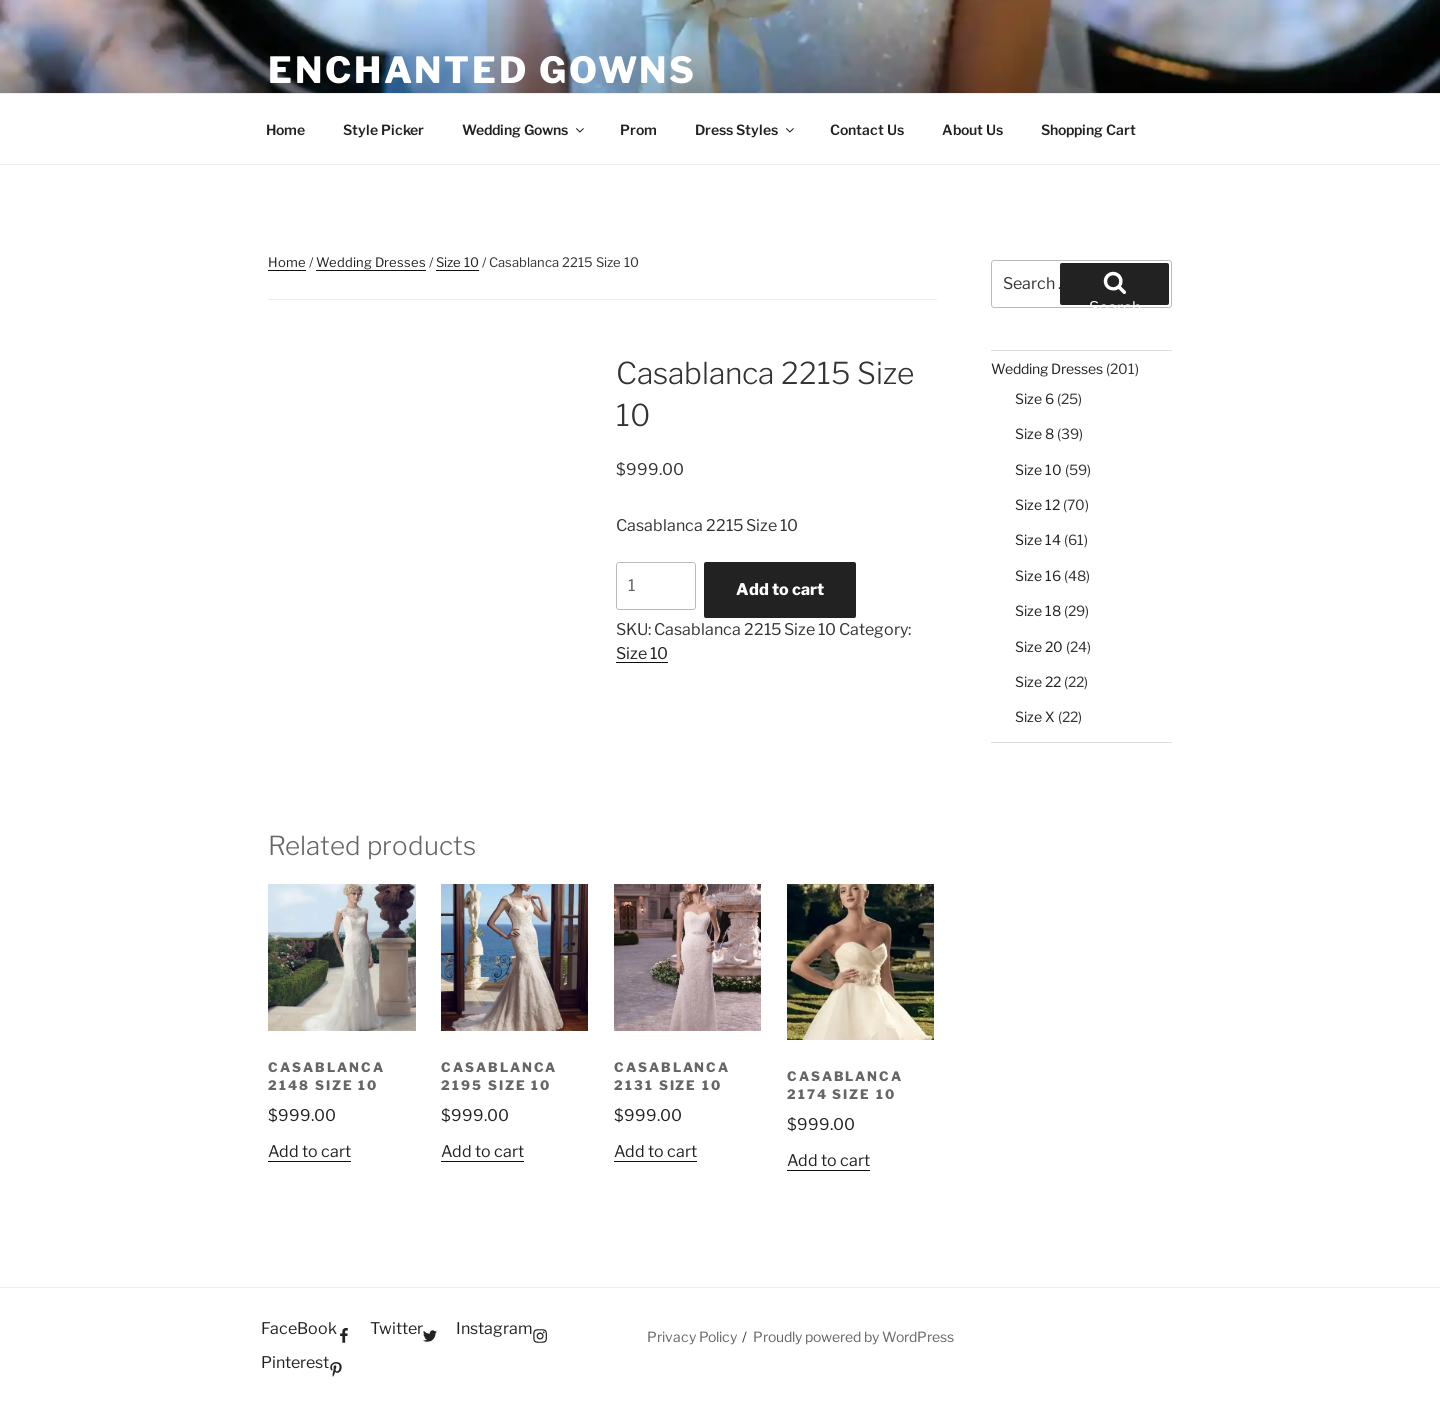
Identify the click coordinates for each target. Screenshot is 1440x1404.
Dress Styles (746, 129)
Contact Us (867, 129)
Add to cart (780, 589)
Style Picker (383, 129)
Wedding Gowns (524, 129)
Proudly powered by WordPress (853, 1336)
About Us (972, 129)
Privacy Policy (692, 1336)
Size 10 (457, 262)
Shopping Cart (1088, 129)
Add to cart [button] (309, 1151)
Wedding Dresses (371, 262)
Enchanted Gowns (482, 70)
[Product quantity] (656, 586)
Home (285, 129)
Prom (638, 129)
